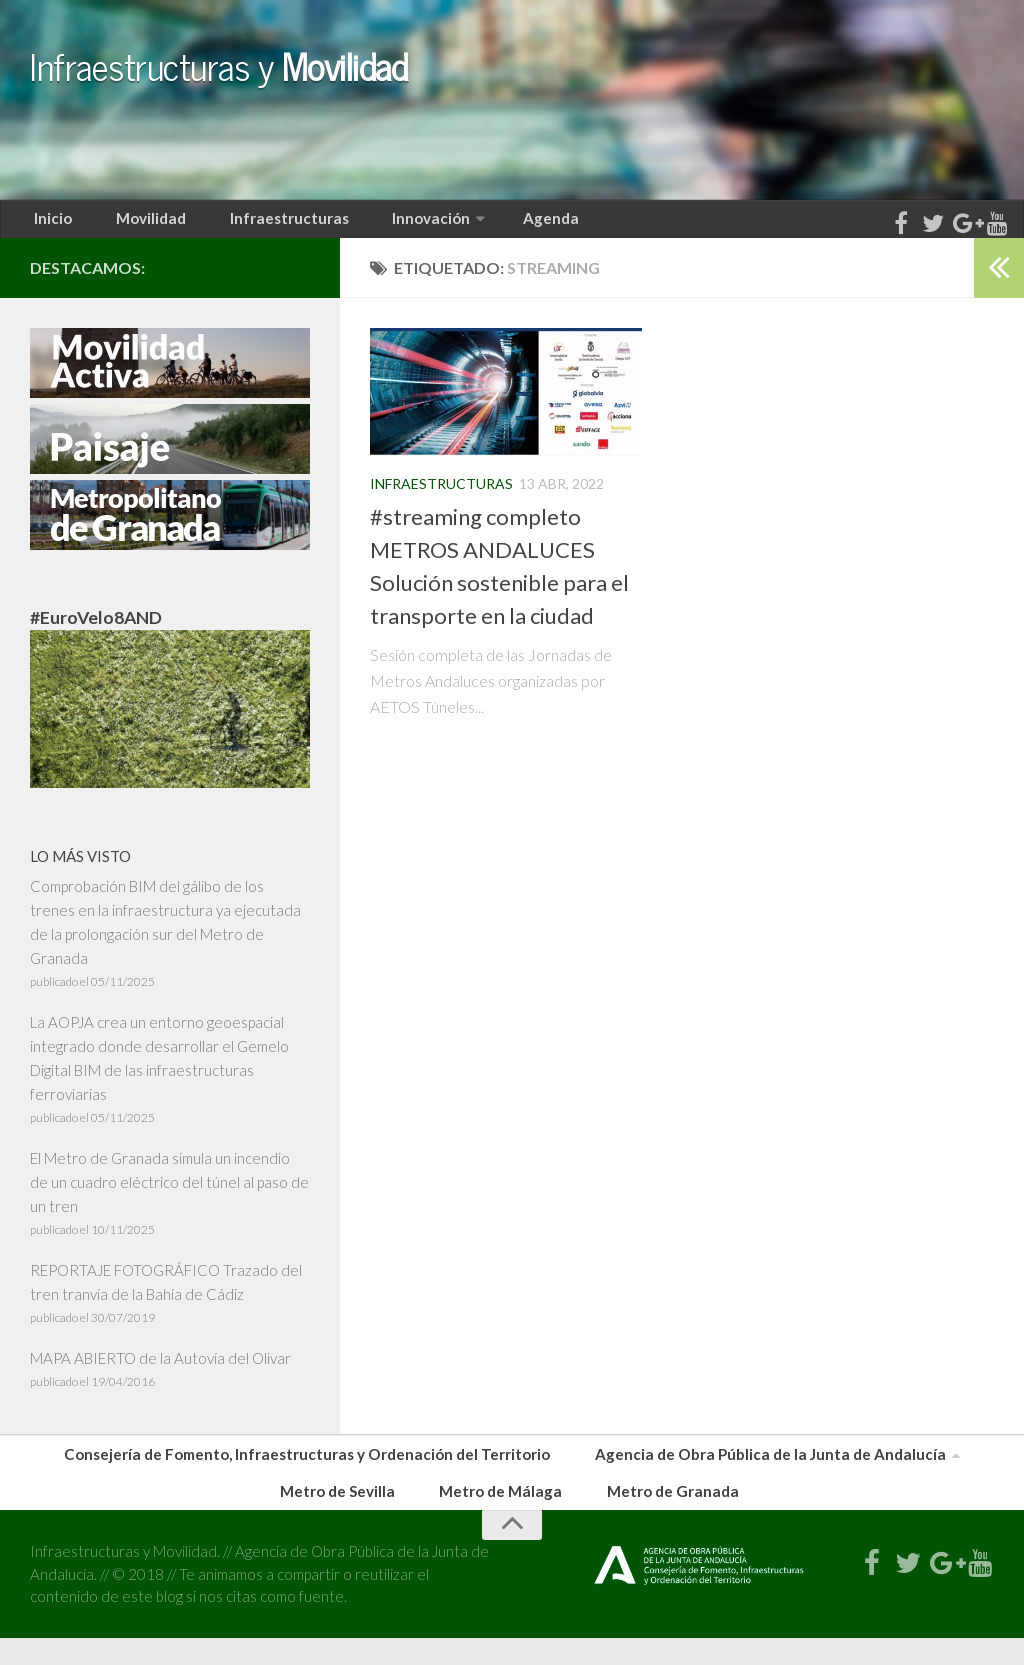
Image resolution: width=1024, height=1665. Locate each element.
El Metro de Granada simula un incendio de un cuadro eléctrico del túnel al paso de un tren (169, 1195)
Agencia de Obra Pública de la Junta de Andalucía (755, 1470)
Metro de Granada (663, 1515)
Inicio (48, 224)
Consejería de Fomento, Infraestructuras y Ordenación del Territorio (322, 1470)
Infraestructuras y (408, 82)
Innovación (391, 224)
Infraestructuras (261, 224)
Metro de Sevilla (353, 1515)
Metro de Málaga (504, 1515)
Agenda (502, 224)
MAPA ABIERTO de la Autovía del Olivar (160, 1371)
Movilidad (133, 224)
